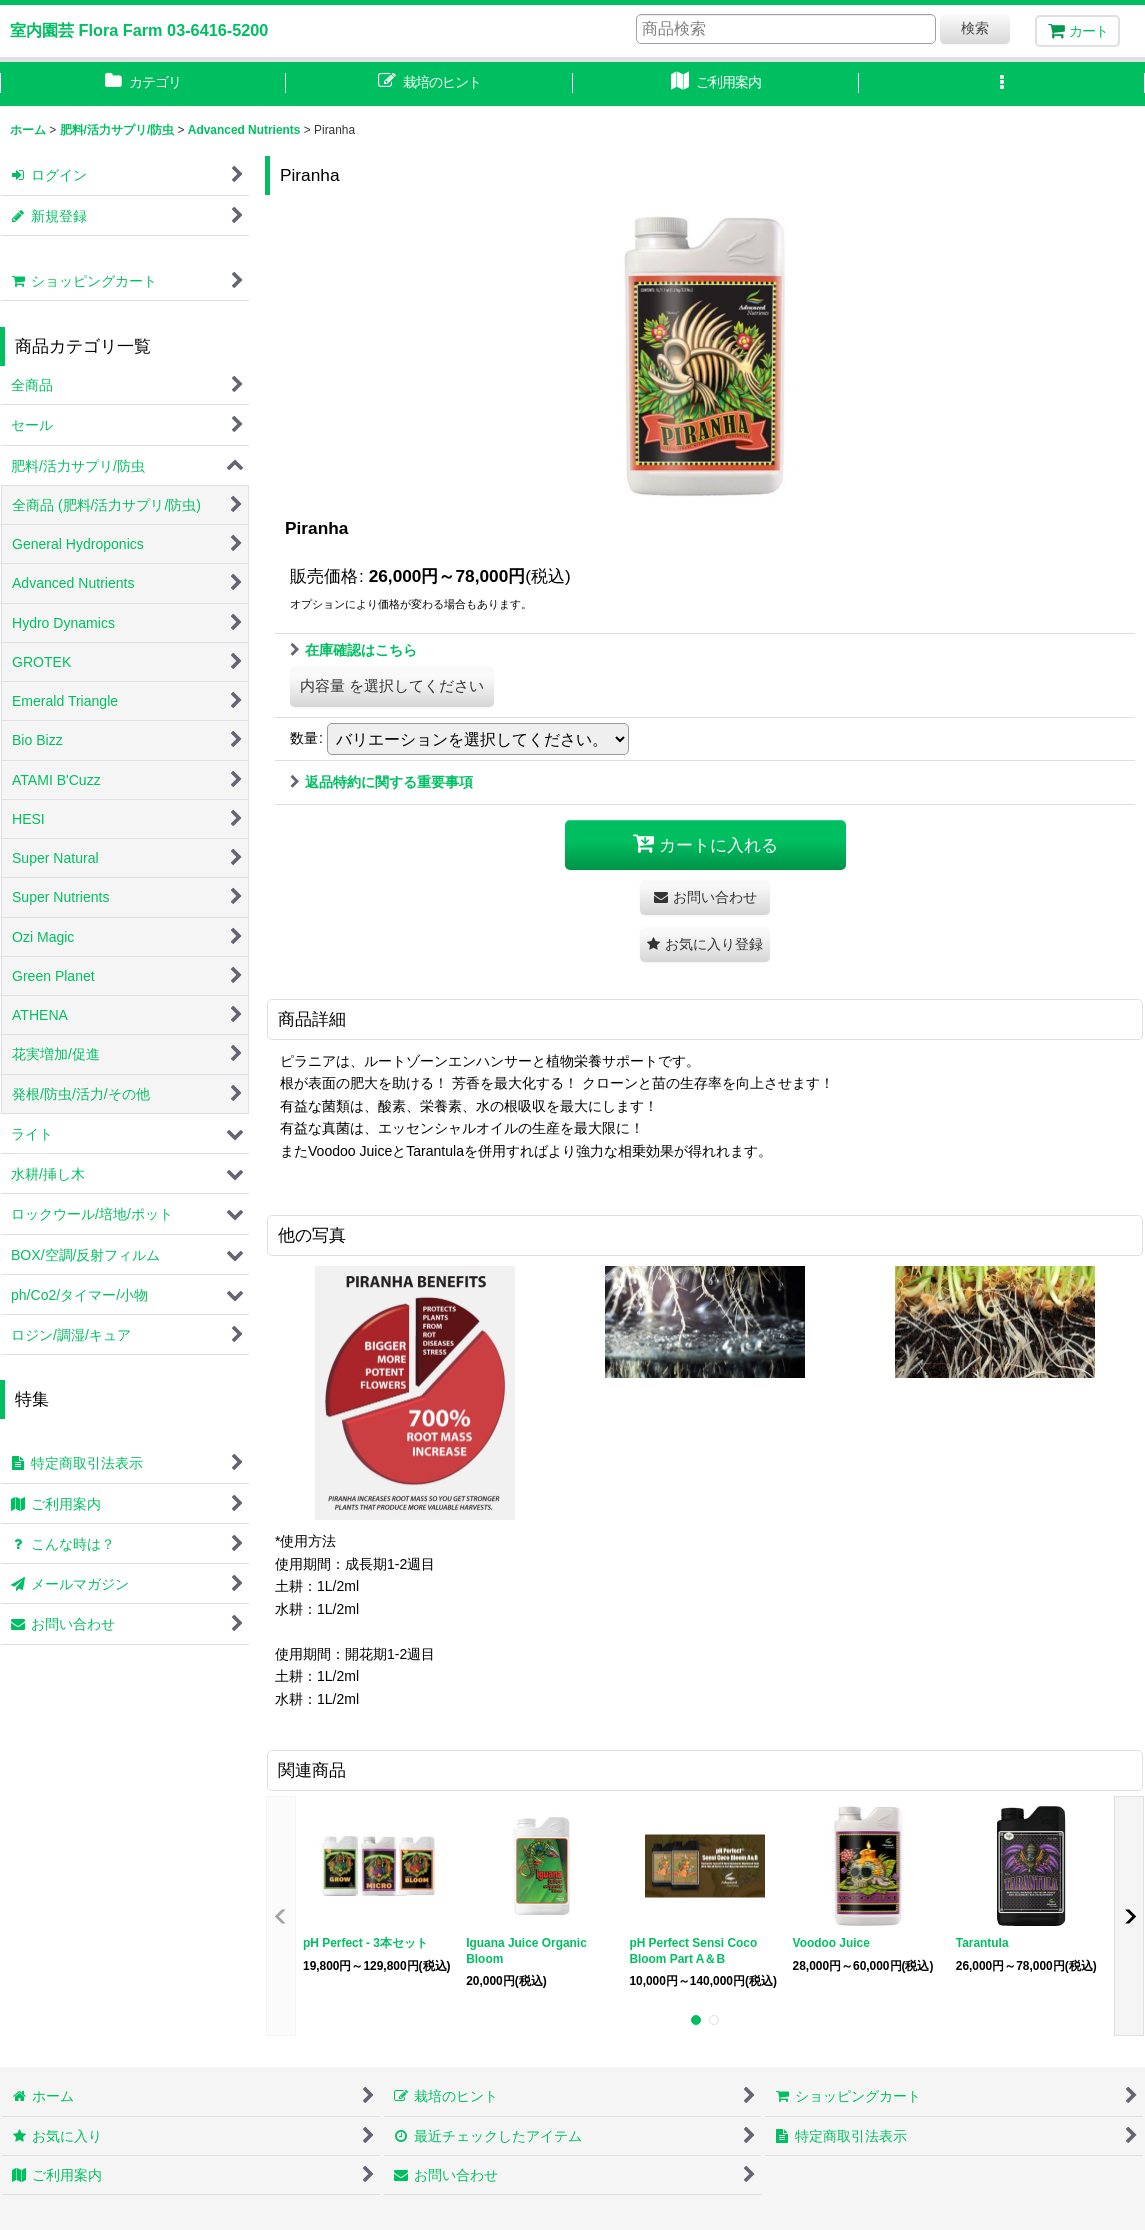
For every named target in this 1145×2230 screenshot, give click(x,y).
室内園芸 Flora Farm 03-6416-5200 (139, 30)
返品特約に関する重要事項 (381, 782)
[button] (1002, 84)
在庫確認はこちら (353, 650)
